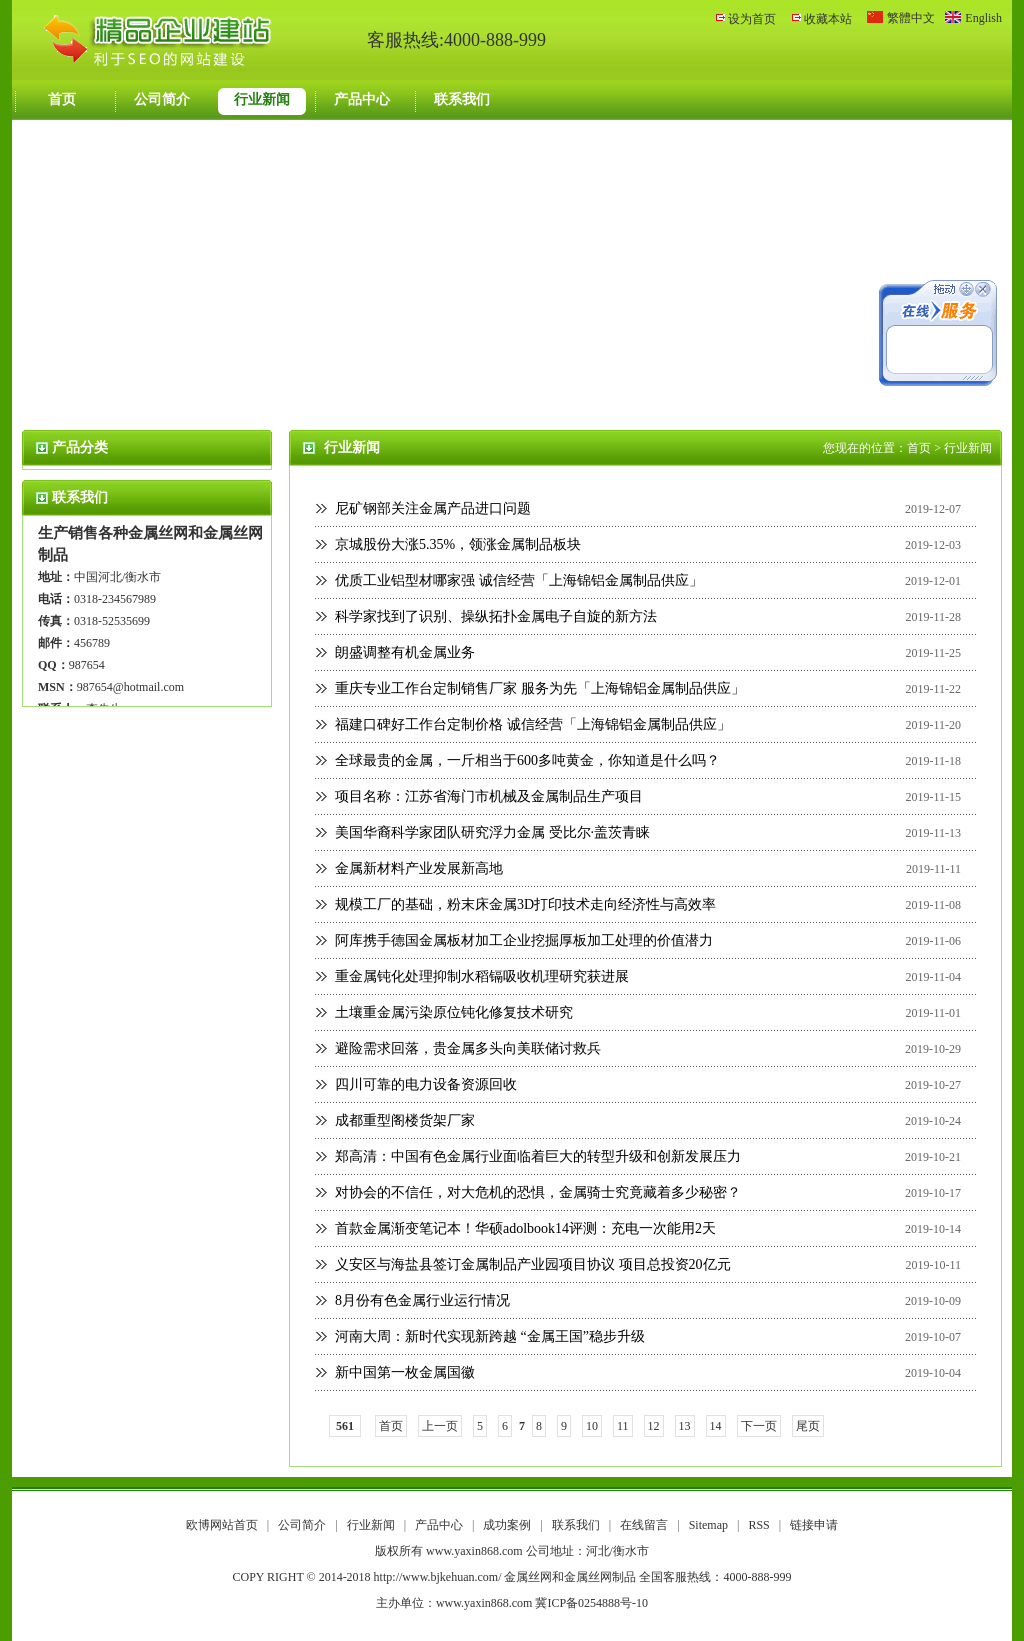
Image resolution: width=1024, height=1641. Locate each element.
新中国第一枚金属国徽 (405, 1372)
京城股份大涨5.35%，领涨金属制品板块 (458, 544)
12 (654, 1426)
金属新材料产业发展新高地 (419, 868)
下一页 (759, 1426)
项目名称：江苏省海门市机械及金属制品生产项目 (489, 796)
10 (592, 1426)
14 (716, 1426)
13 (685, 1426)
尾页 (808, 1426)
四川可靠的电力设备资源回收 (426, 1084)
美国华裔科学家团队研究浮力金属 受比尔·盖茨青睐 (492, 832)
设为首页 (752, 19)
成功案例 (508, 1525)
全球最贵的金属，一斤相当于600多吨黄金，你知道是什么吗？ (527, 760)
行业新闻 (262, 99)
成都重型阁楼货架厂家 (405, 1120)
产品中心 (362, 99)
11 (623, 1426)
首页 (62, 99)
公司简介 (162, 99)
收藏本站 (828, 19)
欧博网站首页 (222, 1525)
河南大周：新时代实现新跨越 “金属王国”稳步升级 (490, 1336)
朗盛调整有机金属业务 (405, 652)
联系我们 (462, 99)
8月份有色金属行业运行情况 (422, 1300)
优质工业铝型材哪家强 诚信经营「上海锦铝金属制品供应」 (519, 580)
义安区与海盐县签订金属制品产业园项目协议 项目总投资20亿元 (533, 1264)
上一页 (440, 1426)
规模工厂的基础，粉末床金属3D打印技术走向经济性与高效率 (525, 904)
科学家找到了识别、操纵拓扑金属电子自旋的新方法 (496, 616)
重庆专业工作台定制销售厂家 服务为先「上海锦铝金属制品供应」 (540, 688)
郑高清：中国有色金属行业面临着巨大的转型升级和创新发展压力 (538, 1156)
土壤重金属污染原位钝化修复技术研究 (454, 1012)
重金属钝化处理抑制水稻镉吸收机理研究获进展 (482, 976)
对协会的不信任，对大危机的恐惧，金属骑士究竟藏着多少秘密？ (538, 1192)
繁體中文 (911, 18)
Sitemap (708, 1525)
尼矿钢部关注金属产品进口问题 (433, 508)
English (983, 18)
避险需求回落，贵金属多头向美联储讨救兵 (468, 1048)
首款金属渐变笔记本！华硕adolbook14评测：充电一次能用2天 (525, 1228)
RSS (758, 1525)
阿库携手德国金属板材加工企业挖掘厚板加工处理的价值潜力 (524, 940)
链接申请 (814, 1525)
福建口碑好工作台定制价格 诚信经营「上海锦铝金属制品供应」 (533, 724)
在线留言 (645, 1525)
